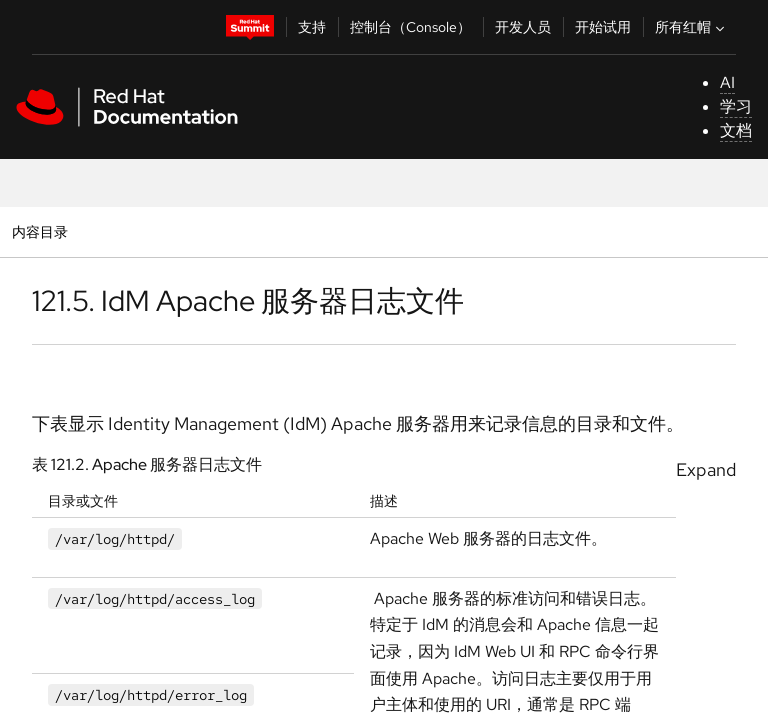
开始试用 (603, 27)
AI (727, 82)
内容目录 (39, 231)
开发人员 (523, 27)
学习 (736, 106)
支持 (312, 27)
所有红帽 (692, 27)
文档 (736, 130)
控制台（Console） (410, 27)
